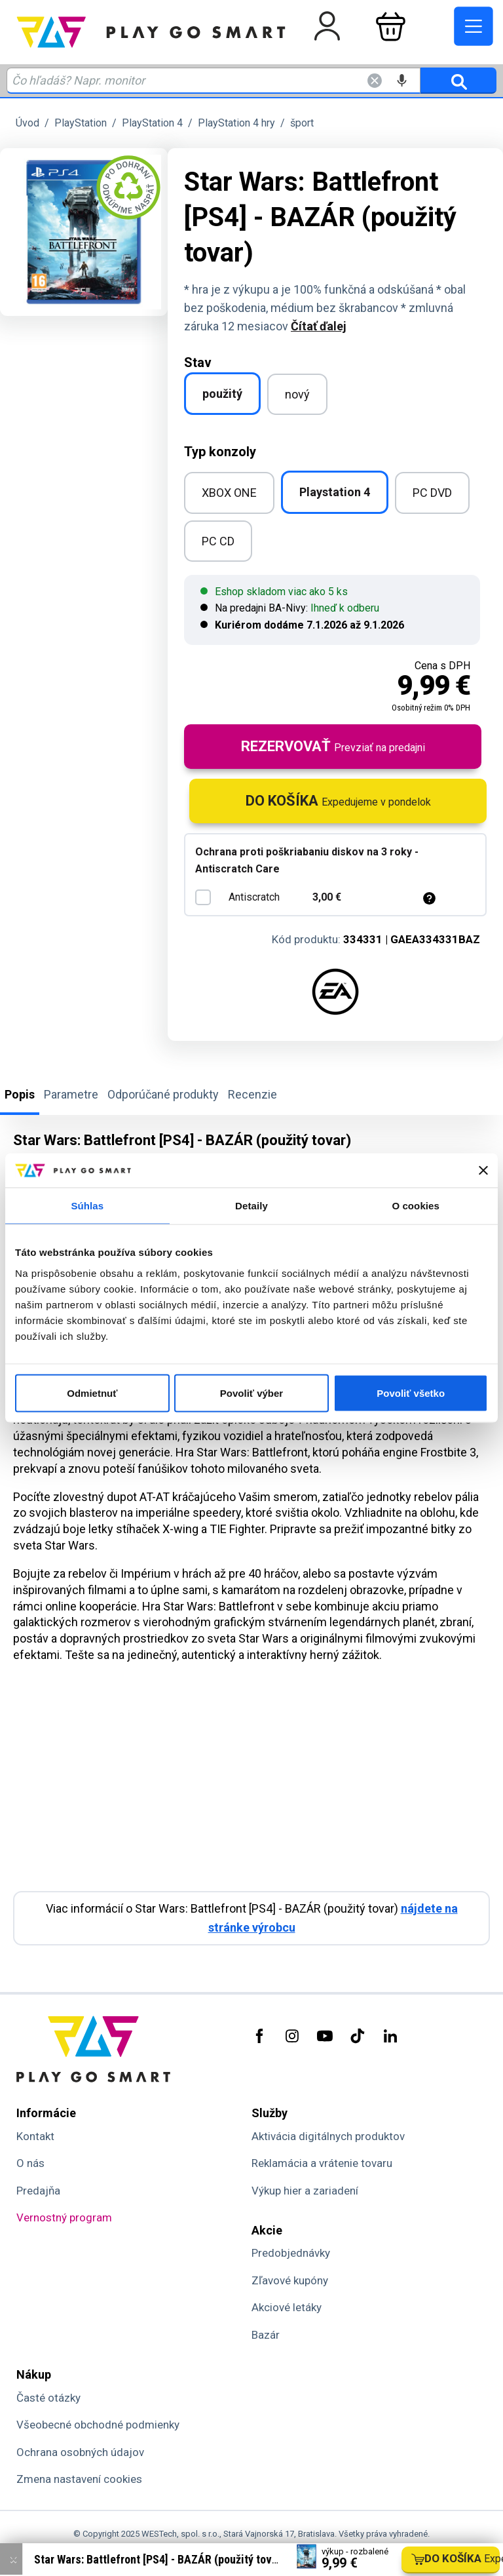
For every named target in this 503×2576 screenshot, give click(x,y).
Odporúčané (163, 1094)
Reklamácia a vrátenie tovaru (322, 2163)
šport (302, 123)
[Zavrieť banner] (483, 1170)
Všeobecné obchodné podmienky (97, 2424)
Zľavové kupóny (290, 2280)
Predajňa (38, 2190)
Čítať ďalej (318, 326)
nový (297, 394)
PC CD (218, 541)
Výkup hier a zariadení (305, 2190)
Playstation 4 (334, 492)
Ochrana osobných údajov (80, 2452)
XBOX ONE (229, 492)
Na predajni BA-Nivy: (289, 608)
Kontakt (35, 2136)
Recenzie (252, 1094)
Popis (20, 1094)
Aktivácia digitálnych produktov (328, 2136)
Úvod (27, 123)
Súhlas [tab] (87, 1205)
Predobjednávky (291, 2252)
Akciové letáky (287, 2307)
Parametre (71, 1094)
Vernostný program (64, 2217)
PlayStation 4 (152, 123)
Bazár (266, 2334)
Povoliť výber (251, 1392)
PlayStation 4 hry (236, 123)
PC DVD (432, 492)
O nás (30, 2163)
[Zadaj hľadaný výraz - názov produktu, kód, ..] (213, 81)
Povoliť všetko (411, 1392)
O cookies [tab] (415, 1205)
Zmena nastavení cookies (79, 2479)
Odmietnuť (92, 1392)
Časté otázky (48, 2397)
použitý (222, 393)
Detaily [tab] (251, 1205)
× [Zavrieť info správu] (13, 2559)
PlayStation (80, 123)
